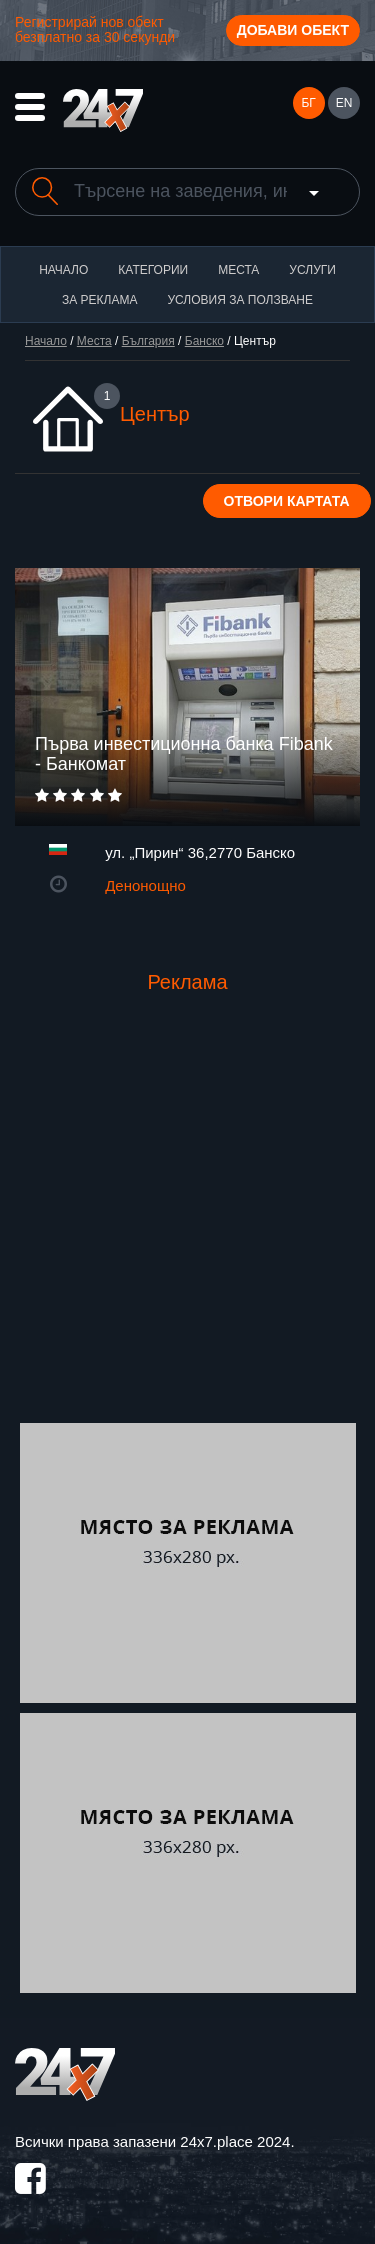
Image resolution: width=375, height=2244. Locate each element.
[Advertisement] (187, 1225)
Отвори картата (287, 501)
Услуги (312, 270)
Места (238, 270)
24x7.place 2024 (235, 2141)
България (148, 341)
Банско (204, 341)
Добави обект (293, 30)
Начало (63, 270)
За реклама (99, 300)
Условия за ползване (240, 300)
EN (344, 103)
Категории (153, 270)
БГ (308, 103)
